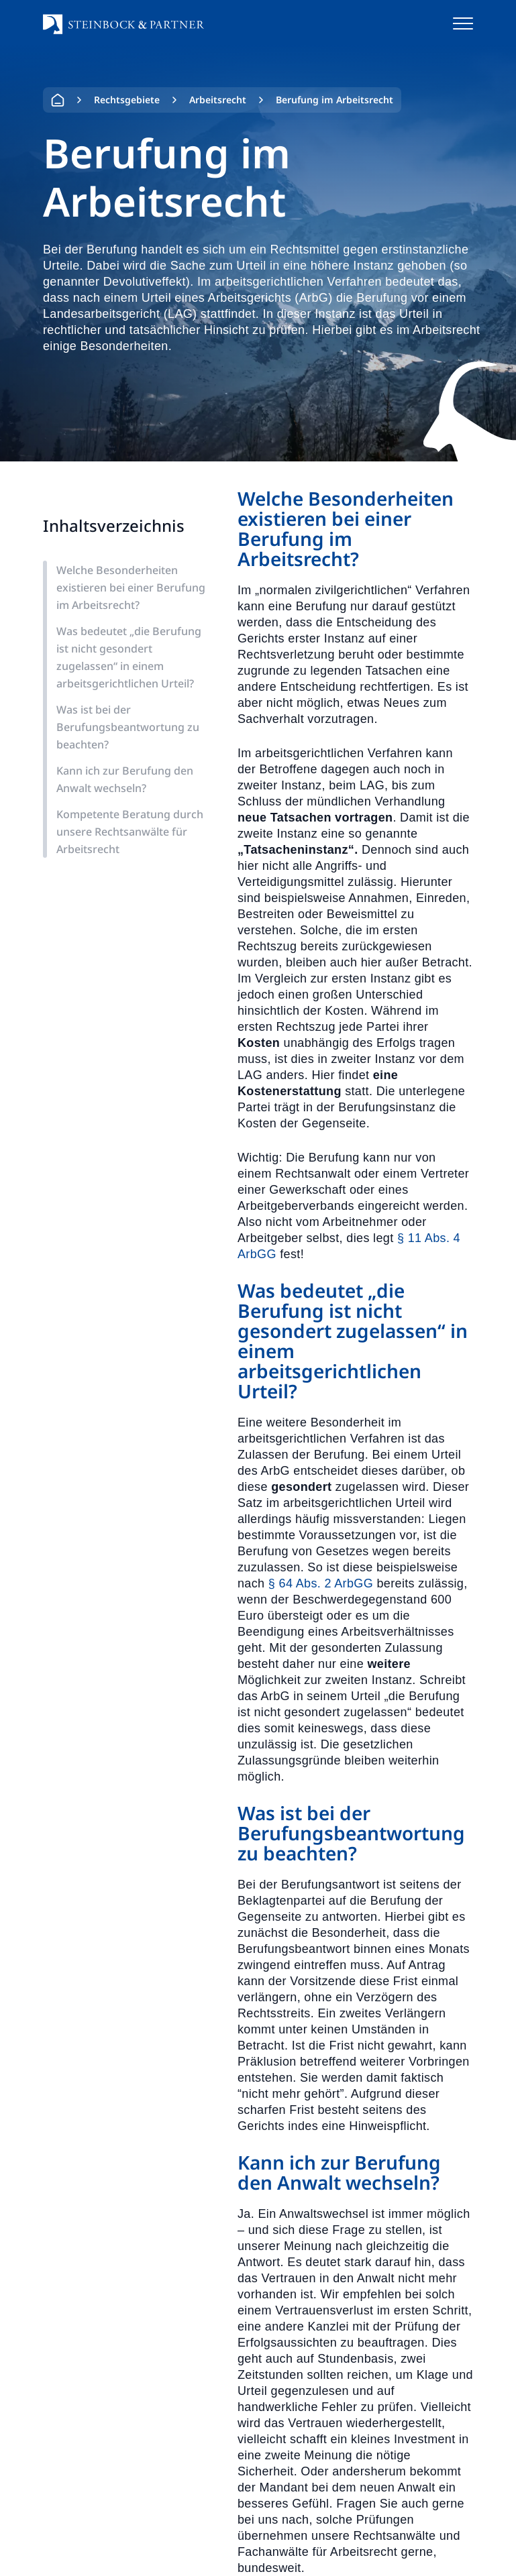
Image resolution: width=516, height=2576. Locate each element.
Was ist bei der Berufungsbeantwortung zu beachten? (127, 727)
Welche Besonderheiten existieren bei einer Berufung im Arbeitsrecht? (130, 587)
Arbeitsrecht (217, 99)
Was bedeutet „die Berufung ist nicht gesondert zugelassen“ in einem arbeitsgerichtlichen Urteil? (128, 657)
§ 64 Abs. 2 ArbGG (320, 1583)
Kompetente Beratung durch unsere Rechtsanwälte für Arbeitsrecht (129, 831)
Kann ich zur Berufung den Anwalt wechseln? (124, 779)
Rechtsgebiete (127, 99)
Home (57, 100)
